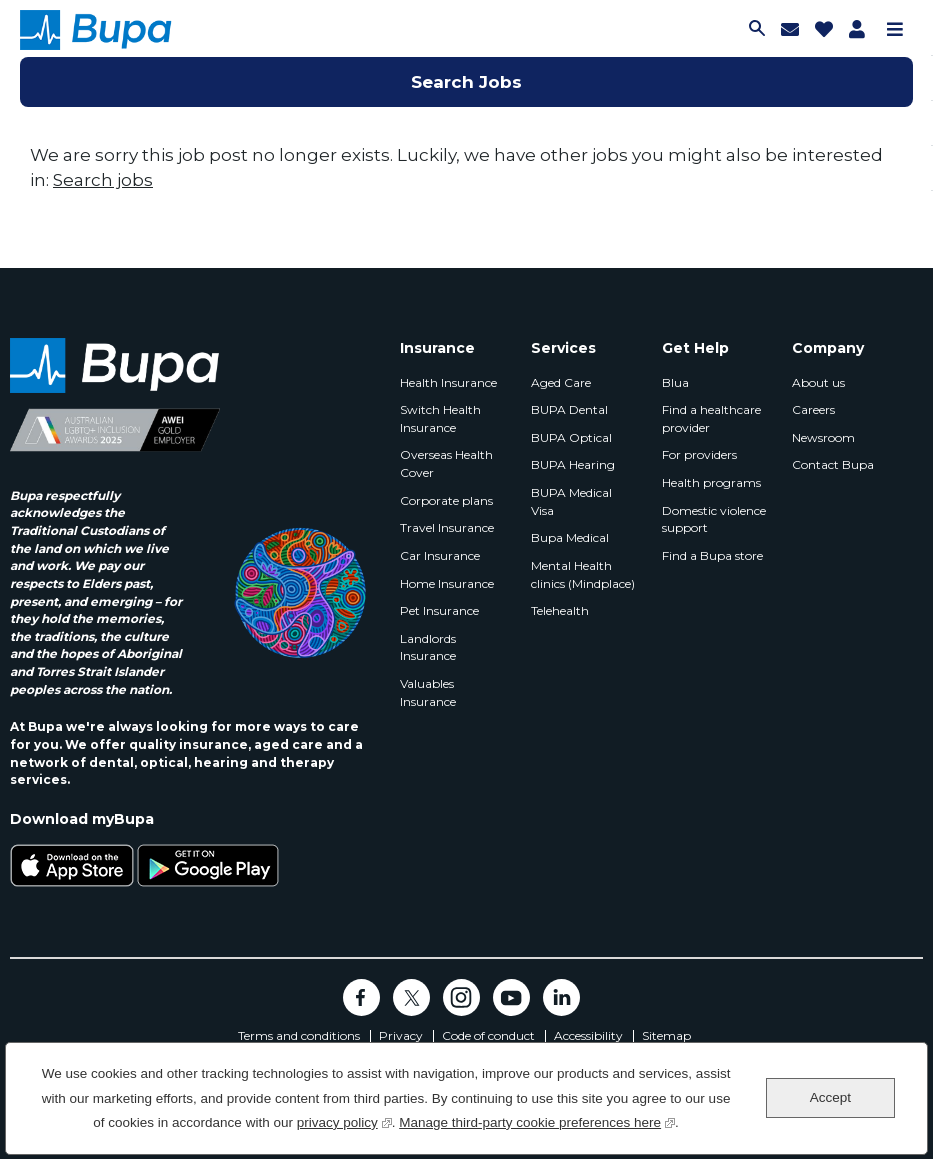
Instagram (461, 997)
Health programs (711, 482)
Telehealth (560, 610)
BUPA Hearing (573, 464)
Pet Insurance (439, 610)
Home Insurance (447, 583)
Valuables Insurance (428, 692)
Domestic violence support (714, 519)
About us (818, 382)
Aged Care (561, 382)
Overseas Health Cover (446, 463)
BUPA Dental (569, 409)
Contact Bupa (833, 464)
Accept (830, 1097)
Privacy (401, 1036)
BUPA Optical (571, 437)
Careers (813, 409)
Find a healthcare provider (711, 418)
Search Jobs (466, 82)
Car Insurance (440, 555)
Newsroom (823, 437)
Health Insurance (448, 382)
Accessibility (588, 1036)
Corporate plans (446, 500)
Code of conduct (488, 1036)
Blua (675, 382)
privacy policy (344, 1120)
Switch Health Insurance (440, 418)
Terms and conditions (299, 1036)
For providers (699, 454)
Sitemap (666, 1036)
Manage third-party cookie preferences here (537, 1120)
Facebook (361, 997)
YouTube (511, 997)
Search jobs (103, 180)
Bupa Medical (570, 537)
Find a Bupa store (712, 555)
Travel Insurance (447, 527)
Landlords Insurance (428, 647)
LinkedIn (561, 997)
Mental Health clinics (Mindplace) (583, 574)
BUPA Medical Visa (571, 501)
